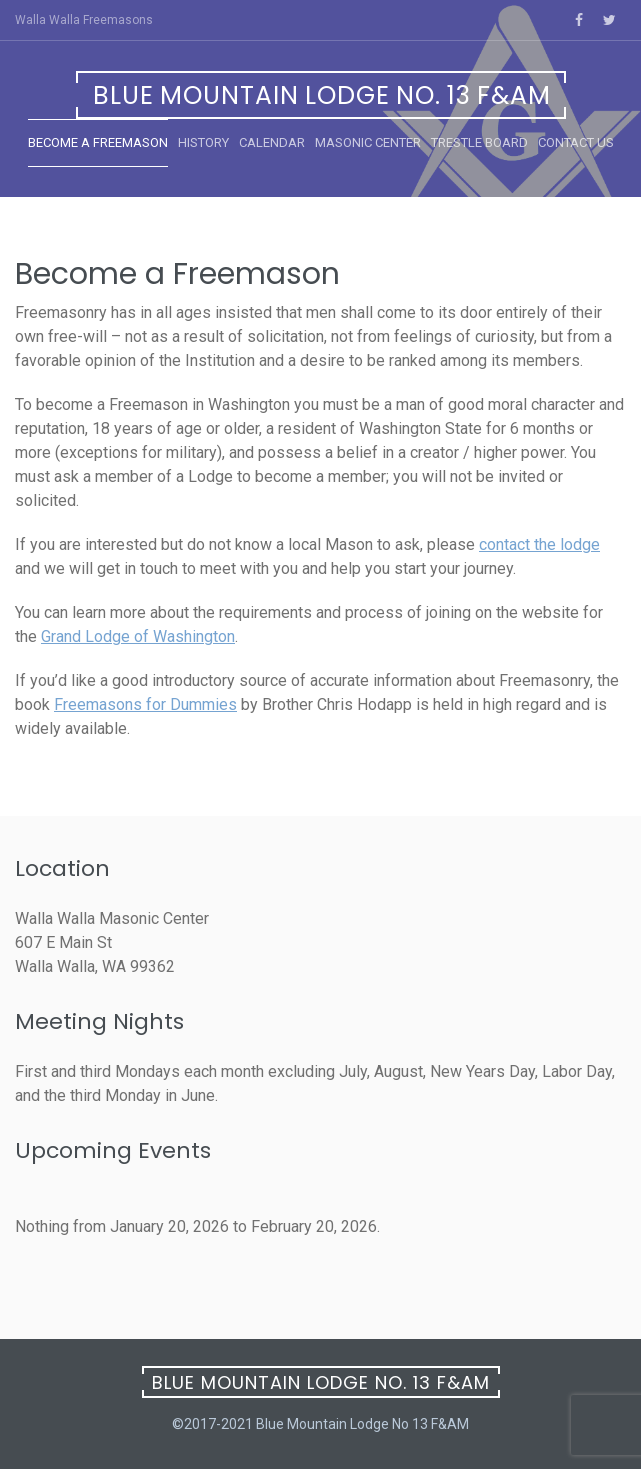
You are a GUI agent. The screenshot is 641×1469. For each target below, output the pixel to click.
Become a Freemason (98, 142)
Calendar (272, 142)
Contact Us (576, 142)
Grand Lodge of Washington (138, 636)
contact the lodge (539, 544)
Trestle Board (479, 142)
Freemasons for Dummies (145, 704)
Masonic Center (368, 142)
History (203, 142)
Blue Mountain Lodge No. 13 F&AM (322, 95)
